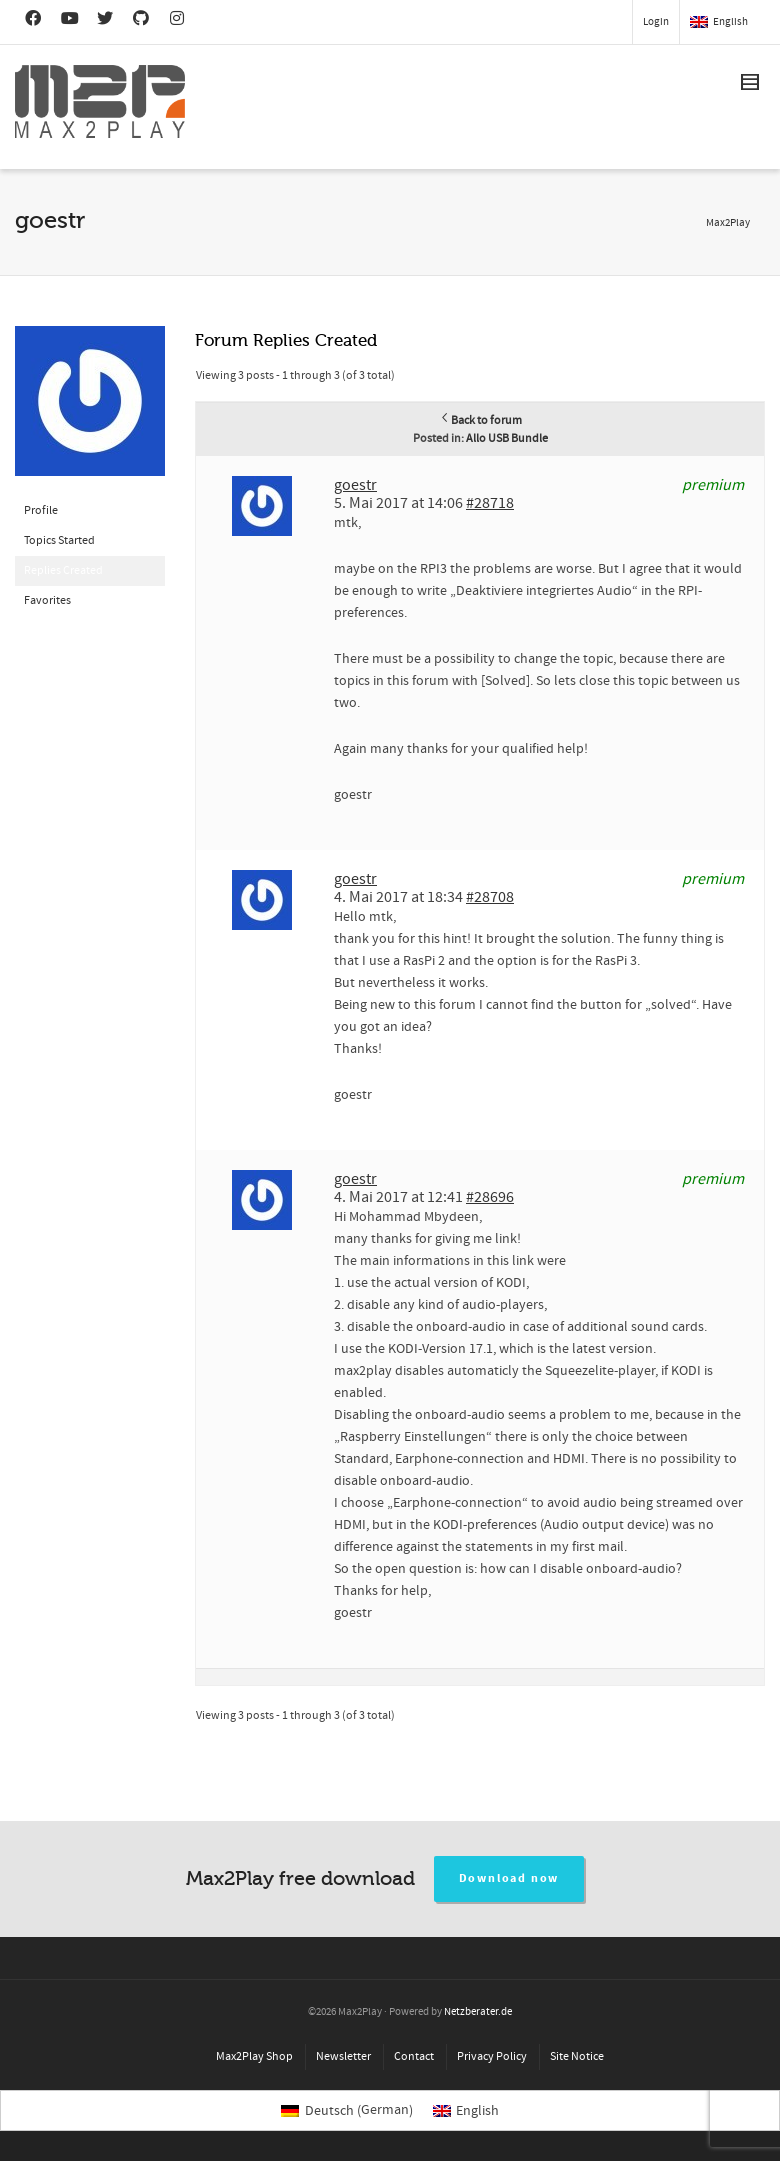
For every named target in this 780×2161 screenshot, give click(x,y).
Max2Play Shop (254, 2056)
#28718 (490, 503)
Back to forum (480, 420)
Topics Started (59, 540)
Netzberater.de (478, 2012)
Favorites (47, 600)
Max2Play (728, 223)
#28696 (490, 1197)
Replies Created (63, 570)
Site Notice (577, 2056)
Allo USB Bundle (507, 438)
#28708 (490, 897)
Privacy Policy (492, 2056)
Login (656, 22)
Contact (414, 2056)
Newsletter (343, 2056)
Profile (41, 510)
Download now (509, 1878)
